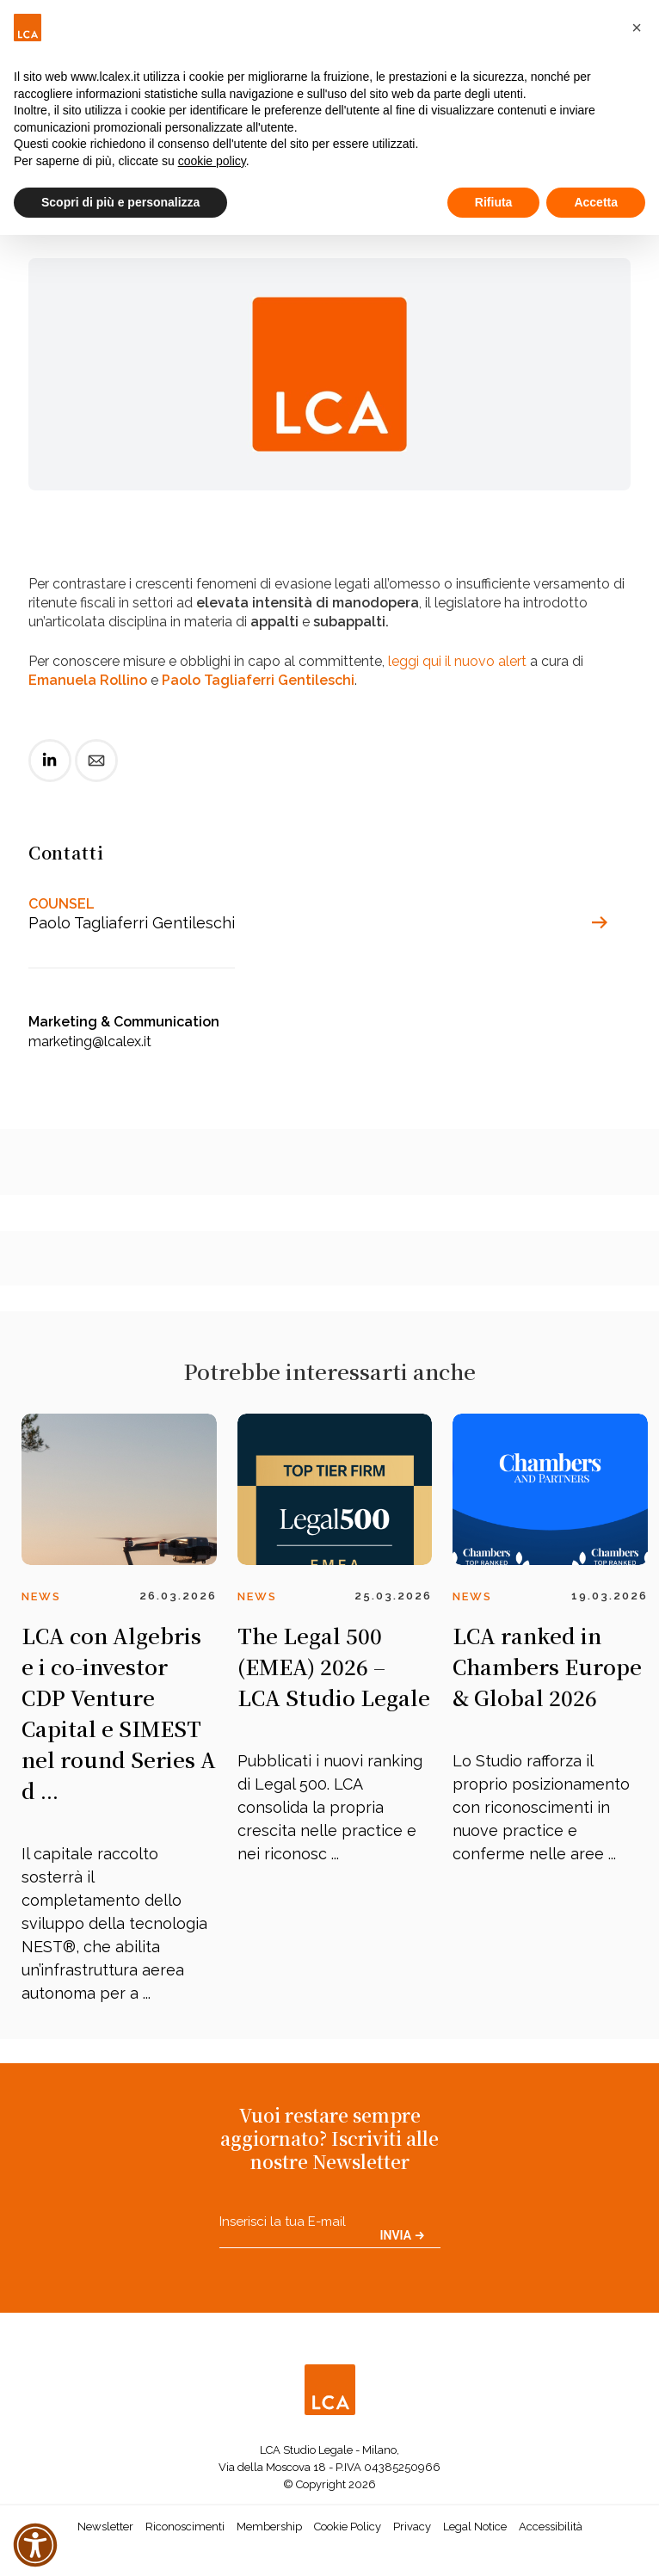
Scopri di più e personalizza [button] (120, 202)
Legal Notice (475, 2526)
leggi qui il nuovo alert (457, 661)
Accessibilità (550, 2526)
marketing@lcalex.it (89, 1041)
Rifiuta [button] (494, 202)
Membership (269, 2526)
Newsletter (105, 2526)
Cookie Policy (347, 2526)
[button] (636, 27)
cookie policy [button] (212, 161)
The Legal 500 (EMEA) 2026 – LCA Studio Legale (333, 1666)
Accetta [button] (596, 202)
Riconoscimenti (185, 2526)
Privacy (412, 2526)
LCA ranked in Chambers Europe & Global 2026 (547, 1666)
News (41, 1596)
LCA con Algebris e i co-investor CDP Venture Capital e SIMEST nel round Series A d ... (119, 1712)
